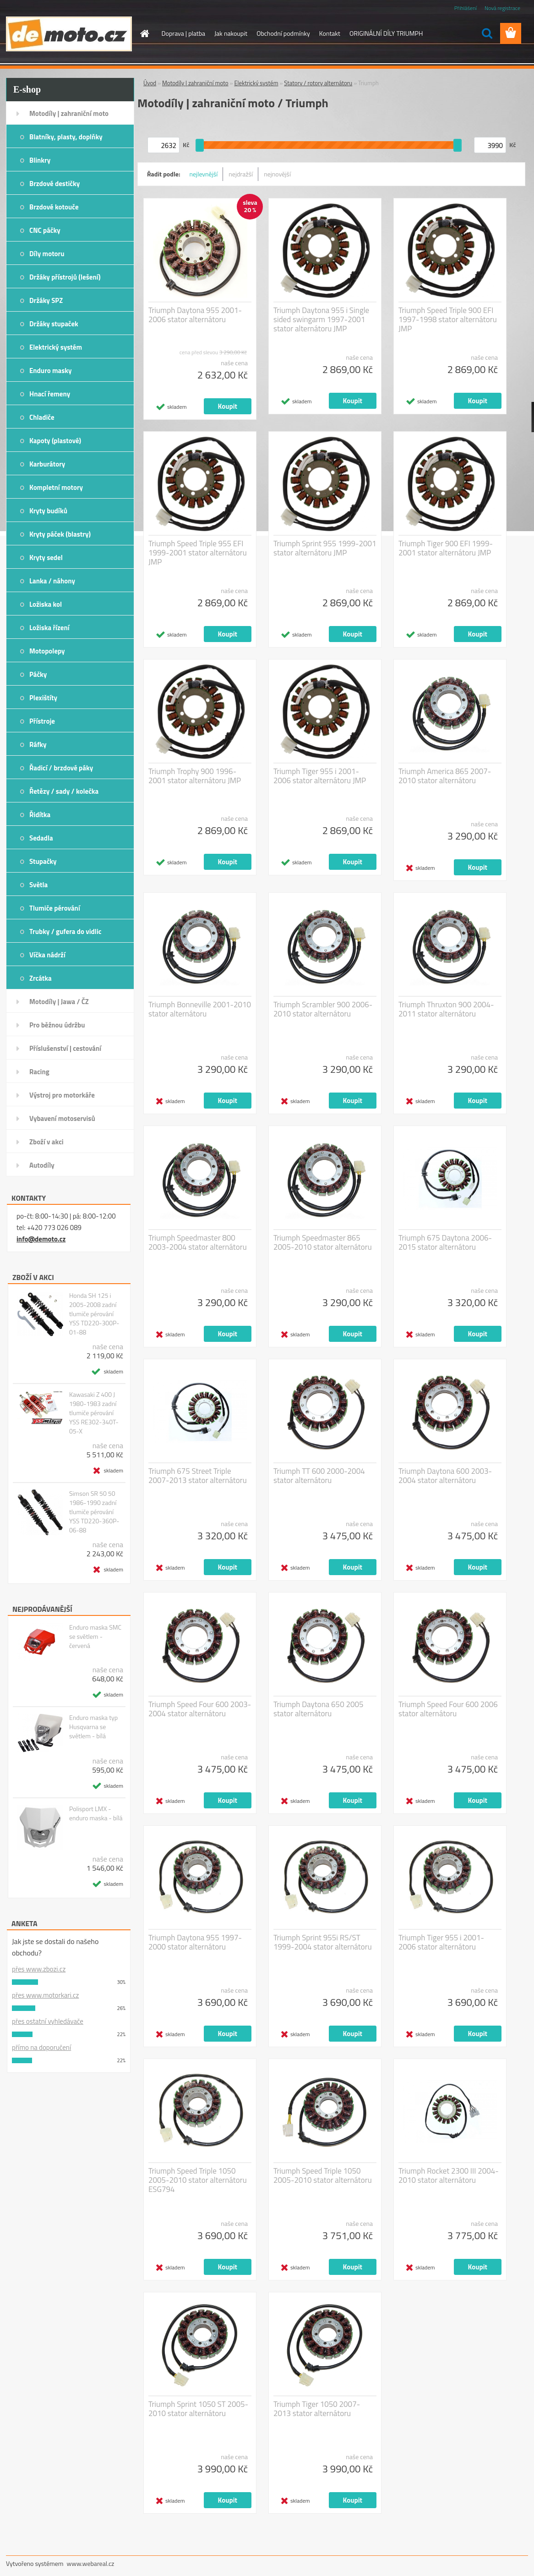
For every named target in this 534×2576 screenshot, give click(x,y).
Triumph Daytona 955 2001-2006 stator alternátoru (195, 315)
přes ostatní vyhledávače (47, 2021)
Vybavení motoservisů (62, 1118)
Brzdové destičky (54, 183)
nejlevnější (204, 174)
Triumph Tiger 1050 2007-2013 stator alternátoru (316, 2409)
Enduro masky (50, 370)
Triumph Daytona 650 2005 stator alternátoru (318, 1709)
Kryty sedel (46, 557)
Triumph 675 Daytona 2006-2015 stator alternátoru (445, 1242)
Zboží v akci (46, 1142)
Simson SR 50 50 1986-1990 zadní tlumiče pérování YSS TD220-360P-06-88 (94, 1512)
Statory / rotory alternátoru (318, 83)
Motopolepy (47, 651)
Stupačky (43, 861)
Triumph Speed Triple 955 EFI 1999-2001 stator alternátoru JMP (197, 552)
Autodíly (41, 1165)
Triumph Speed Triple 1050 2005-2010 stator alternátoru (322, 2175)
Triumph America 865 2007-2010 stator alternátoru (444, 776)
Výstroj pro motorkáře (62, 1095)
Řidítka (39, 814)
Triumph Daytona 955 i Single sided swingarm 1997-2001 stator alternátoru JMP (321, 319)
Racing (39, 1071)
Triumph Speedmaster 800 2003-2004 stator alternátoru (197, 1242)
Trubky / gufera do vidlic (65, 931)
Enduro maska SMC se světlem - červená (95, 1636)
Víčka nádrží (47, 955)
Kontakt (329, 33)
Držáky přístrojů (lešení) (65, 277)
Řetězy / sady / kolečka (63, 791)
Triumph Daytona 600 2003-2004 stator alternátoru (445, 1476)
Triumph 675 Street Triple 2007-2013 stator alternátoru (197, 1476)
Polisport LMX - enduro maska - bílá (96, 1813)
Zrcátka (40, 978)
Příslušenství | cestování (65, 1048)
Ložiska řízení (49, 627)
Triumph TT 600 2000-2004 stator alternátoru (319, 1476)
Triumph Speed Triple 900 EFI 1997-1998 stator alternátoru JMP (447, 319)
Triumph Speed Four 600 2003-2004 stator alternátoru (199, 1709)
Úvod (149, 83)
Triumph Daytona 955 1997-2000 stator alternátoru (195, 1942)
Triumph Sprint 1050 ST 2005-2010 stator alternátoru (198, 2409)
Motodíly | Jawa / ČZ (59, 1001)
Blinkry (39, 160)
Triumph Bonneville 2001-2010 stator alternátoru (199, 1009)
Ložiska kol (45, 604)
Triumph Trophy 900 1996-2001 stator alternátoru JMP (194, 776)
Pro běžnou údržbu (57, 1025)
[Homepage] (144, 33)
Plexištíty (43, 697)
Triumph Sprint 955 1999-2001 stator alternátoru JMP (324, 548)
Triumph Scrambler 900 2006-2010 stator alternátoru (322, 1009)
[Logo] (69, 34)
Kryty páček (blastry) (60, 534)
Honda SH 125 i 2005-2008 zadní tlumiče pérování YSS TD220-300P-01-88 (94, 1314)
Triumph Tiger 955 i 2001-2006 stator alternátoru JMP (319, 776)
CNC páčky (44, 230)
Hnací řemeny (49, 394)
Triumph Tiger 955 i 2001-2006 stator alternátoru (441, 1942)
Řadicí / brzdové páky (61, 768)
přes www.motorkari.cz (45, 1995)
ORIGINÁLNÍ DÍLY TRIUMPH (386, 33)
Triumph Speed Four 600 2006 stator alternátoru (448, 1709)
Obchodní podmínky (283, 33)
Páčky (38, 674)
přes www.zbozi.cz (38, 1969)
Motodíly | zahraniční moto (69, 113)
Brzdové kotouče (54, 207)
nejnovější (277, 174)
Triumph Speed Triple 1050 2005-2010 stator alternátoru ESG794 (197, 2180)
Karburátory (47, 464)
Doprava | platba (184, 33)
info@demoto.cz (40, 1239)
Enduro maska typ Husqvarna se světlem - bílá (93, 1727)
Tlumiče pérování (54, 908)
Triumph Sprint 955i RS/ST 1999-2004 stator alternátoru (322, 1942)
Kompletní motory (56, 487)
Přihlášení (465, 8)
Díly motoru (46, 253)
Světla (38, 884)
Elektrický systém (55, 347)
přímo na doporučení (41, 2047)
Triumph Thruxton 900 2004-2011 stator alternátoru (446, 1009)
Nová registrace (502, 8)
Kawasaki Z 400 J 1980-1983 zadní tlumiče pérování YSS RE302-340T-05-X (94, 1413)
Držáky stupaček (53, 324)
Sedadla (41, 838)
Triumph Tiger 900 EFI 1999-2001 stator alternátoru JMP (445, 548)
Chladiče (41, 417)
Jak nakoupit (230, 33)
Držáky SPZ (46, 300)
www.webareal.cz (90, 2563)
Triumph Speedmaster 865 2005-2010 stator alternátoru (322, 1242)
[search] (486, 33)
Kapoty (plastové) (55, 440)
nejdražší (241, 174)
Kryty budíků (48, 510)
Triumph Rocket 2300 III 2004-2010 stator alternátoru (448, 2175)
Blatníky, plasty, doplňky (66, 137)
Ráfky (37, 744)
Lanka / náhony (52, 581)
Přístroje (42, 721)
